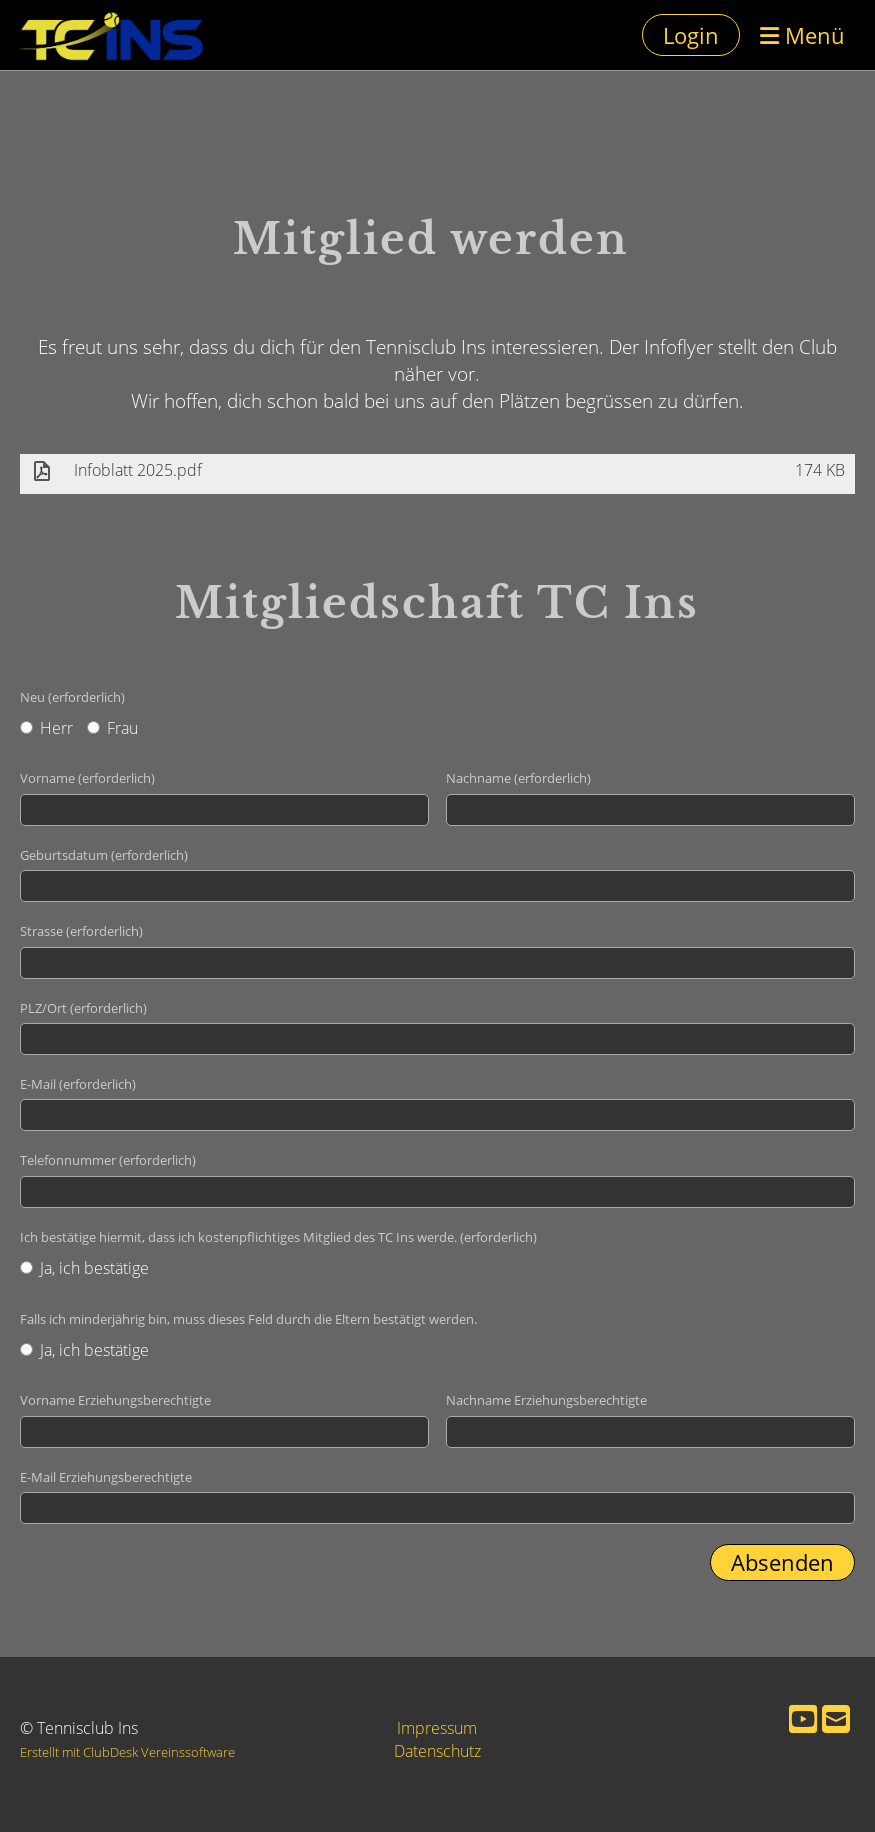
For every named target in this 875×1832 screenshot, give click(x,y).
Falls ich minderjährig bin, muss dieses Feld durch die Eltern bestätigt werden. (248, 1319)
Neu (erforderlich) (72, 697)
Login (691, 35)
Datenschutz (437, 1751)
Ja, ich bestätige (84, 1268)
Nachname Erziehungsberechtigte (546, 1400)
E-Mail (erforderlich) (78, 1084)
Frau (112, 728)
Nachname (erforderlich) (518, 778)
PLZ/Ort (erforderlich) (83, 1008)
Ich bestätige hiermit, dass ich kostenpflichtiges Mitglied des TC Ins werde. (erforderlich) (278, 1237)
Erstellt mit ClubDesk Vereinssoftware (127, 1752)
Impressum (437, 1728)
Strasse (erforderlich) (81, 931)
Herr (46, 728)
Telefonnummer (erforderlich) (108, 1160)
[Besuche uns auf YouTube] (803, 1718)
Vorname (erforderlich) (87, 778)
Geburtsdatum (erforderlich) (104, 855)
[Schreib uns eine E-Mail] (836, 1718)
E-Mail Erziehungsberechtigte (106, 1477)
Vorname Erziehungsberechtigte (115, 1400)
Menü (802, 35)
